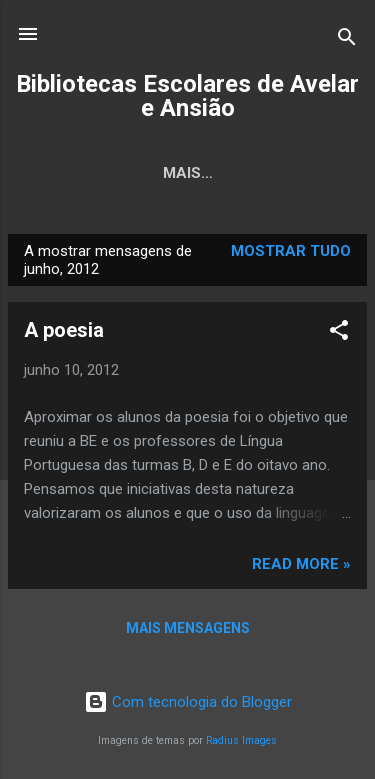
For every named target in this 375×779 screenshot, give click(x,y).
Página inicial (144, 173)
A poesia (64, 330)
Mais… (263, 173)
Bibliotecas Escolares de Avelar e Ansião (187, 96)
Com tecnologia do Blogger (188, 702)
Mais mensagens (188, 628)
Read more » (301, 564)
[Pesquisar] (347, 40)
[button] (339, 333)
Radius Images (241, 740)
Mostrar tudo (291, 251)
